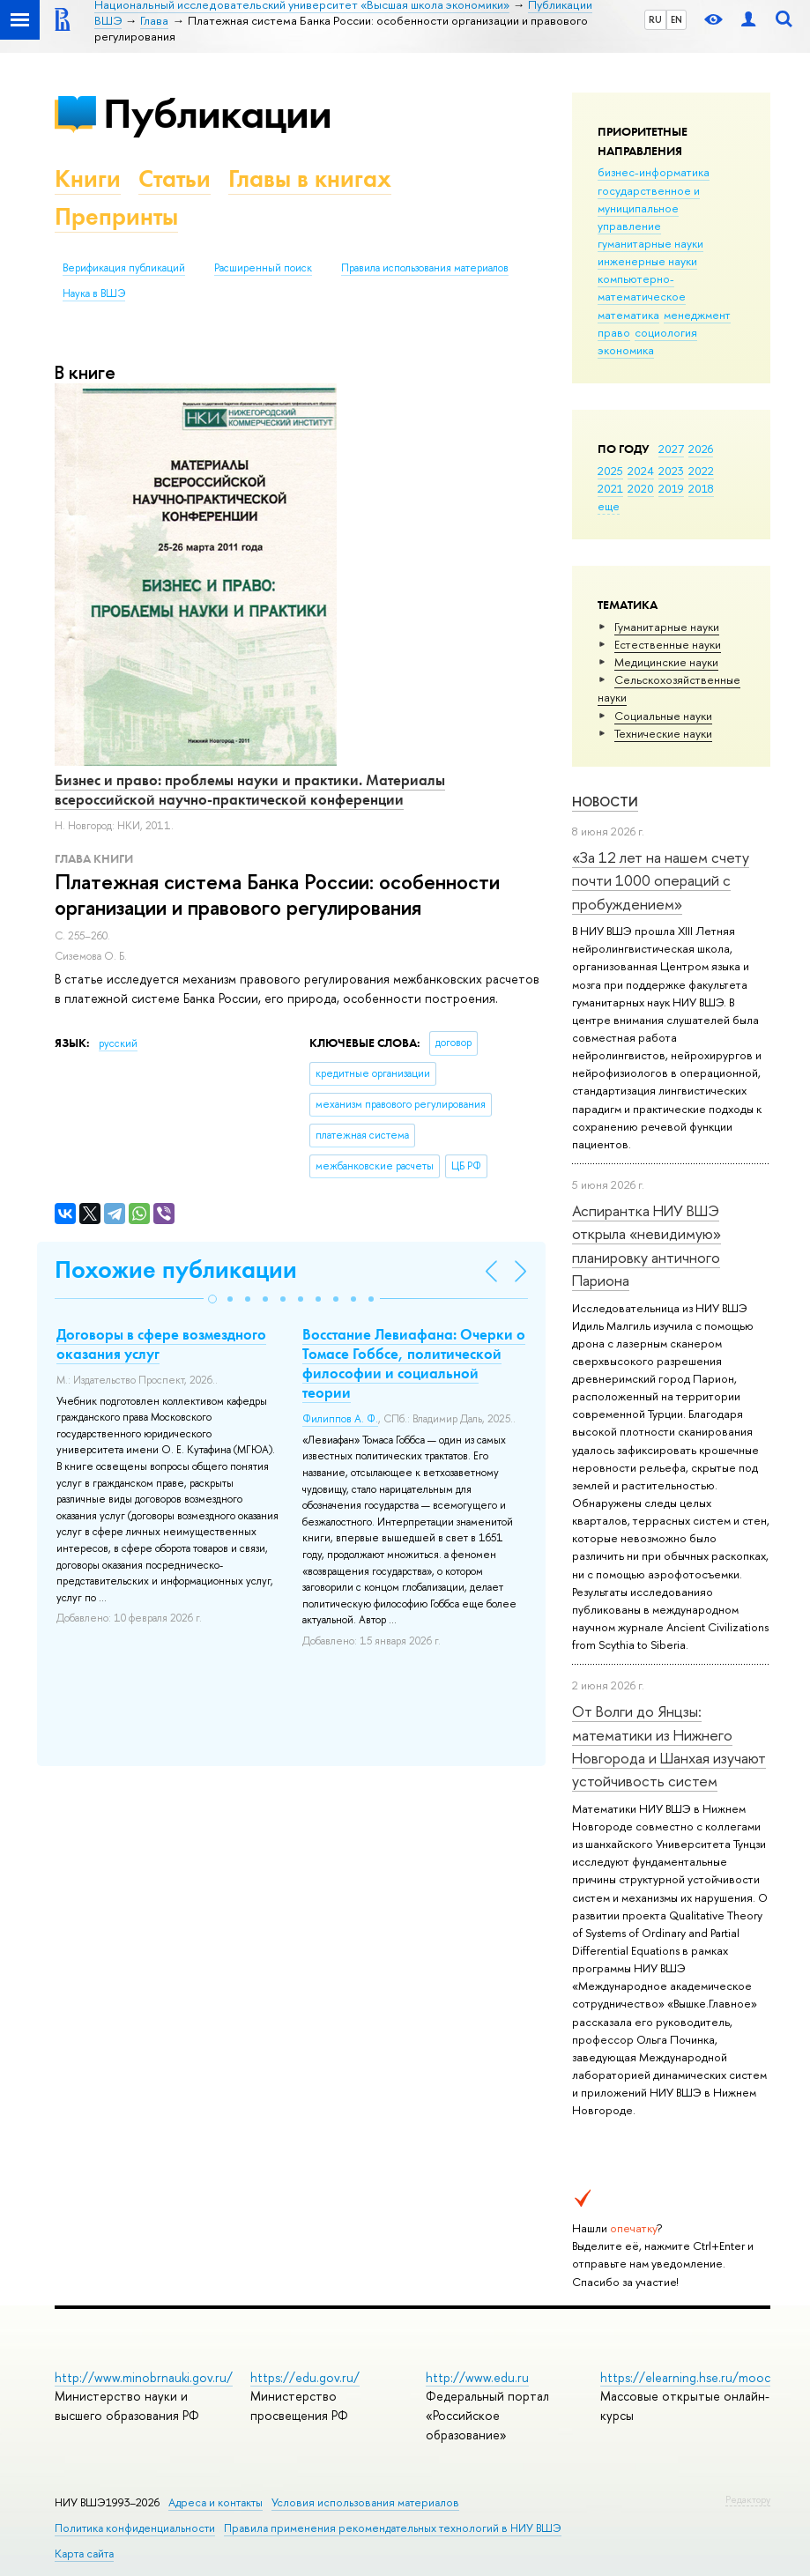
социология (666, 332)
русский (118, 1043)
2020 (641, 488)
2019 (671, 488)
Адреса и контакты (215, 2502)
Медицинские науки (666, 662)
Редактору (747, 2499)
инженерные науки (647, 261)
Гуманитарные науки (666, 627)
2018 (701, 488)
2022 (701, 471)
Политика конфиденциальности (135, 2527)
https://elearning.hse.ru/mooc (685, 2377)
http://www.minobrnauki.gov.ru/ (144, 2377)
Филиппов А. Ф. (340, 1419)
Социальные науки (663, 716)
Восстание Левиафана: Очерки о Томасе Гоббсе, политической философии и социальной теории (413, 1363)
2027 (671, 449)
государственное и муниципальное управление (649, 208)
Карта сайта (84, 2553)
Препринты (116, 216)
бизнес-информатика (654, 172)
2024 (641, 471)
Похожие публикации (176, 1269)
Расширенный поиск (263, 268)
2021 (610, 488)
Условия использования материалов (365, 2502)
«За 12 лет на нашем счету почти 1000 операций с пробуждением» (660, 880)
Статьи (174, 178)
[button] (212, 1299)
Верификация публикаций (124, 268)
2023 (671, 471)
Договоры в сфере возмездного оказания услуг (161, 1344)
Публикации (217, 113)
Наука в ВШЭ (94, 293)
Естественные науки (667, 644)
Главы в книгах (309, 178)
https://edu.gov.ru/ (305, 2377)
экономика (626, 350)
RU (655, 19)
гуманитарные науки (650, 243)
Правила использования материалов (425, 268)
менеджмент (697, 315)
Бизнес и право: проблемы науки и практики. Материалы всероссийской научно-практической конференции (250, 789)
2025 (610, 471)
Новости (605, 801)
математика (628, 315)
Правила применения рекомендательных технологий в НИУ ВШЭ (392, 2527)
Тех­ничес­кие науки (663, 733)
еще (609, 506)
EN (676, 19)
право (614, 332)
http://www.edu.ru (477, 2377)
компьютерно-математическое (642, 287)
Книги (88, 178)
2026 (700, 449)
